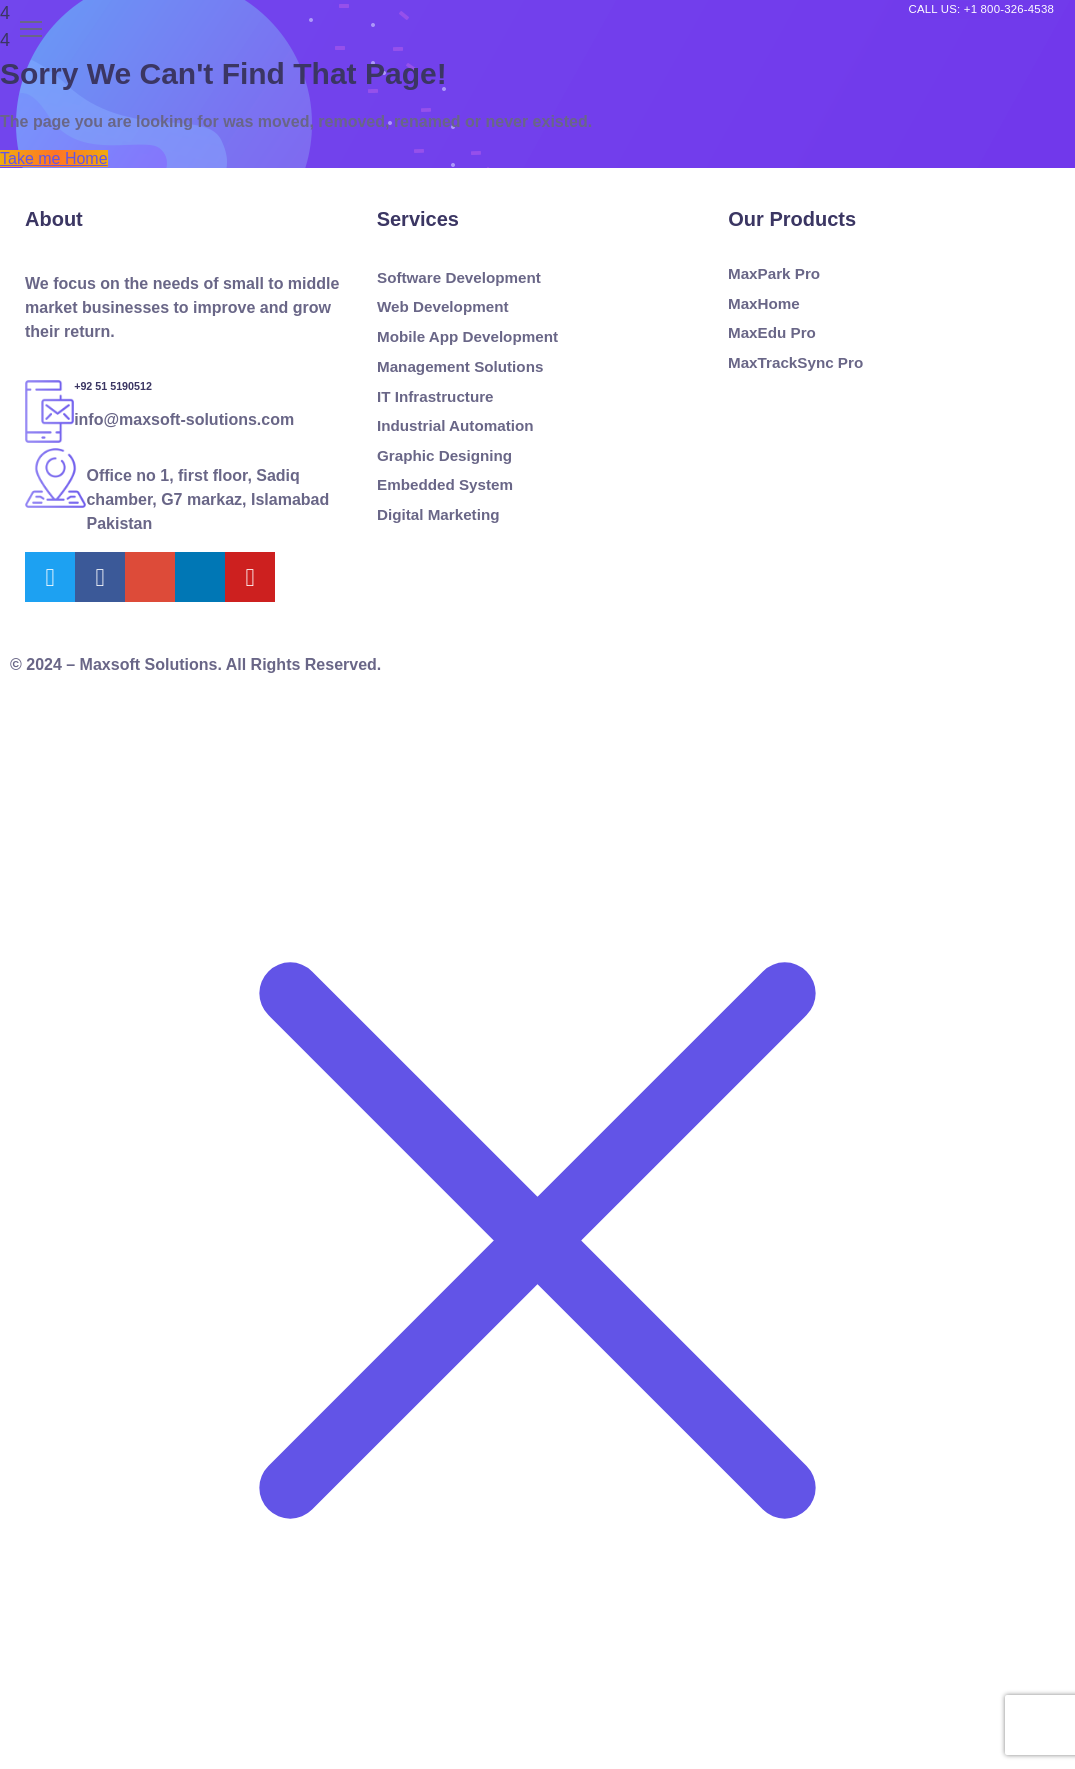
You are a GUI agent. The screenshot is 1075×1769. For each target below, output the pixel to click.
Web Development (442, 307)
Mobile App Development (467, 337)
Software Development (459, 278)
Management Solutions (460, 367)
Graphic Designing (444, 455)
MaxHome (764, 303)
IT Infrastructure (435, 396)
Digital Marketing (438, 515)
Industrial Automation (455, 426)
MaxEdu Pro (772, 333)
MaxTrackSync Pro (795, 363)
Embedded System (445, 485)
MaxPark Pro (774, 274)
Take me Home (54, 158)
